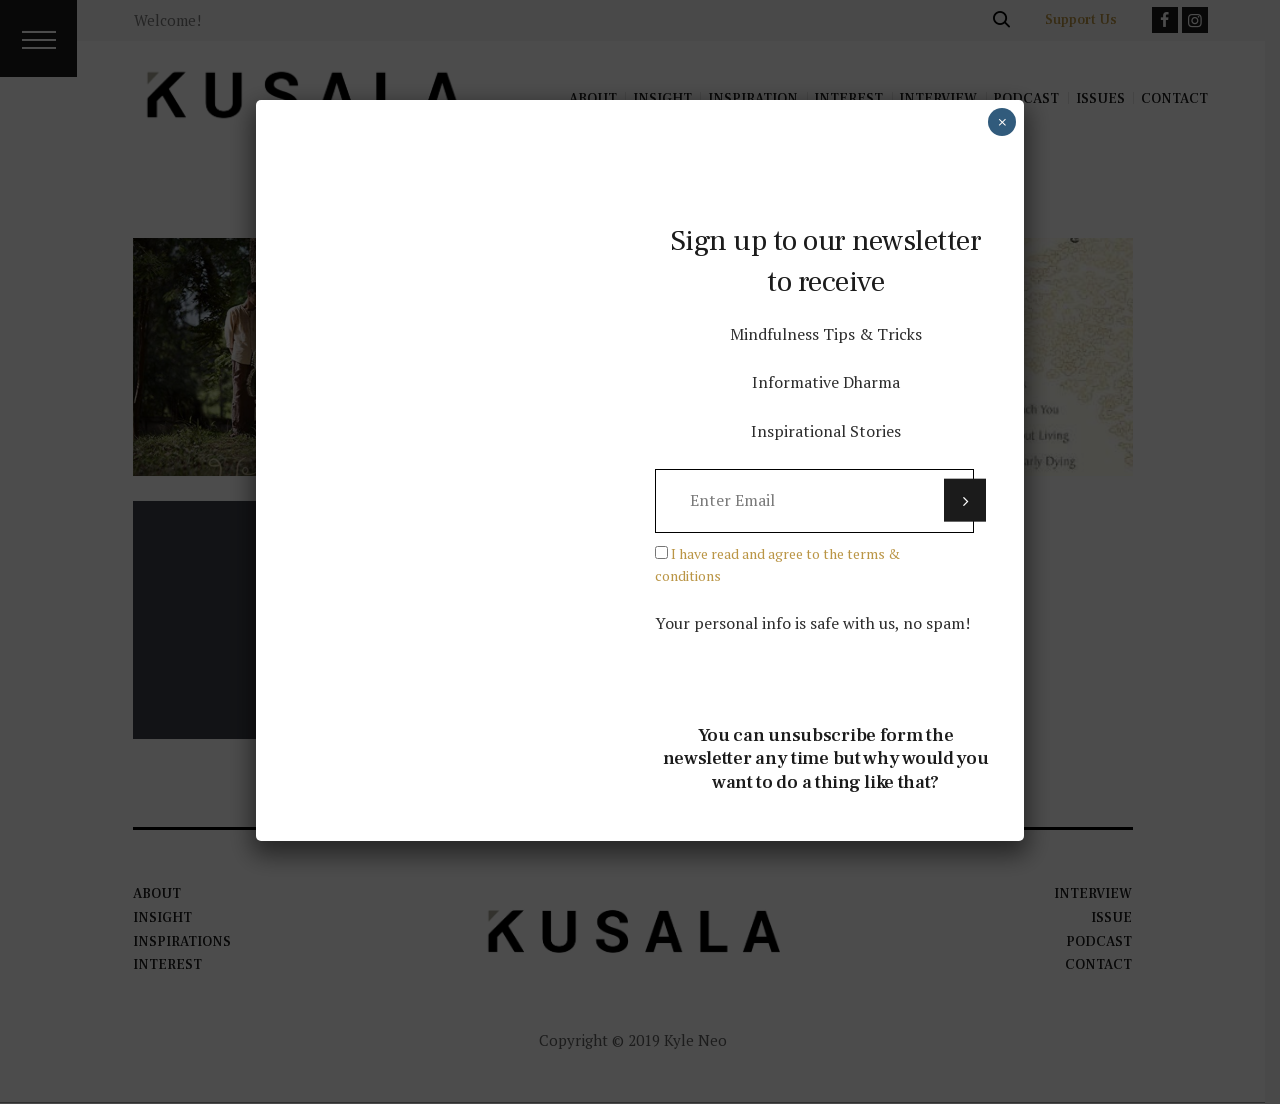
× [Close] (1002, 121)
